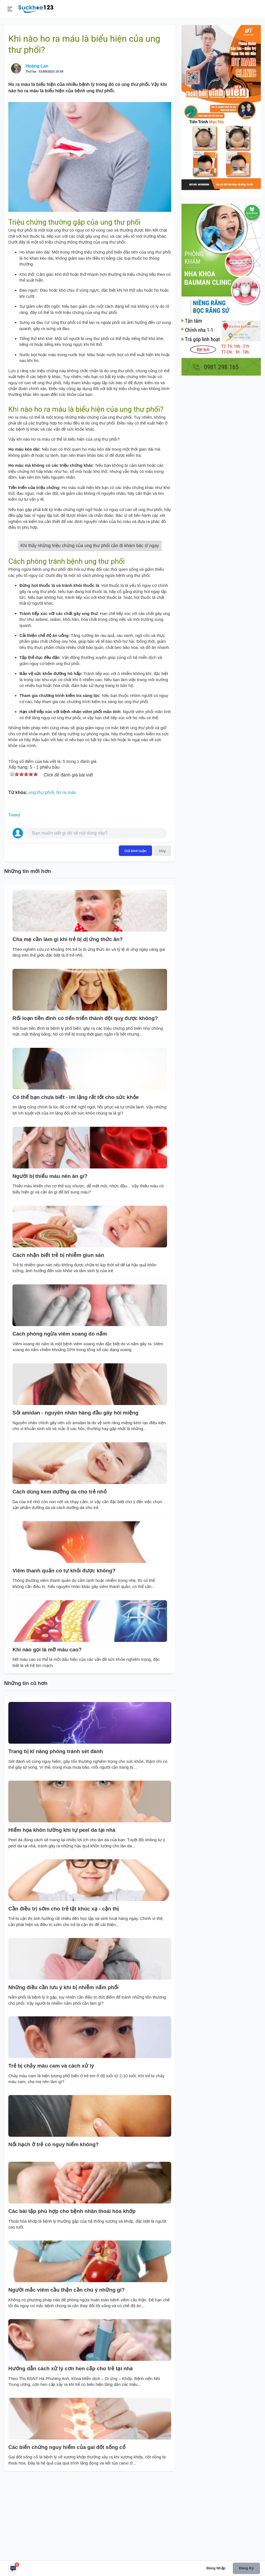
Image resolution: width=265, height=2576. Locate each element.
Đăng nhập (216, 2568)
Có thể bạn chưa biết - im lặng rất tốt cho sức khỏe (75, 1181)
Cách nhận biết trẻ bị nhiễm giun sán (58, 1339)
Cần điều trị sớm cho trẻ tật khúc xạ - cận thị (63, 1993)
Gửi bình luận (135, 934)
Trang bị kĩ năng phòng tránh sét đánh (55, 1835)
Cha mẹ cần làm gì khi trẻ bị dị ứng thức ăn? (67, 1023)
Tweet (14, 899)
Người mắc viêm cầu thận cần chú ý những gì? (66, 2374)
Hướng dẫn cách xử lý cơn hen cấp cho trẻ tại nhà (70, 2452)
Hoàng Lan (37, 66)
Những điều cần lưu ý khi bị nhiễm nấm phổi (63, 2071)
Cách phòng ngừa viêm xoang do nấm (59, 1418)
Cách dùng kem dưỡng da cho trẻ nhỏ (59, 1576)
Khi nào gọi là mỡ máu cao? (47, 1733)
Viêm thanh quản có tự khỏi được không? (63, 1654)
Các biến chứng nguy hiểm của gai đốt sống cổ (66, 2531)
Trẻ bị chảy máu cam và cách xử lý (51, 2150)
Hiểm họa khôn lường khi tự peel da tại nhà (61, 1914)
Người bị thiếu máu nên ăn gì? (49, 1260)
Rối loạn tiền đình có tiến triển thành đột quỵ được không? (85, 1102)
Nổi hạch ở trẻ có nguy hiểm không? (53, 2228)
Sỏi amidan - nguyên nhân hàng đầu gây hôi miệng (75, 1497)
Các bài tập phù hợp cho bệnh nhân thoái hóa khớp (71, 2295)
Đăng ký (246, 2568)
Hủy (162, 934)
